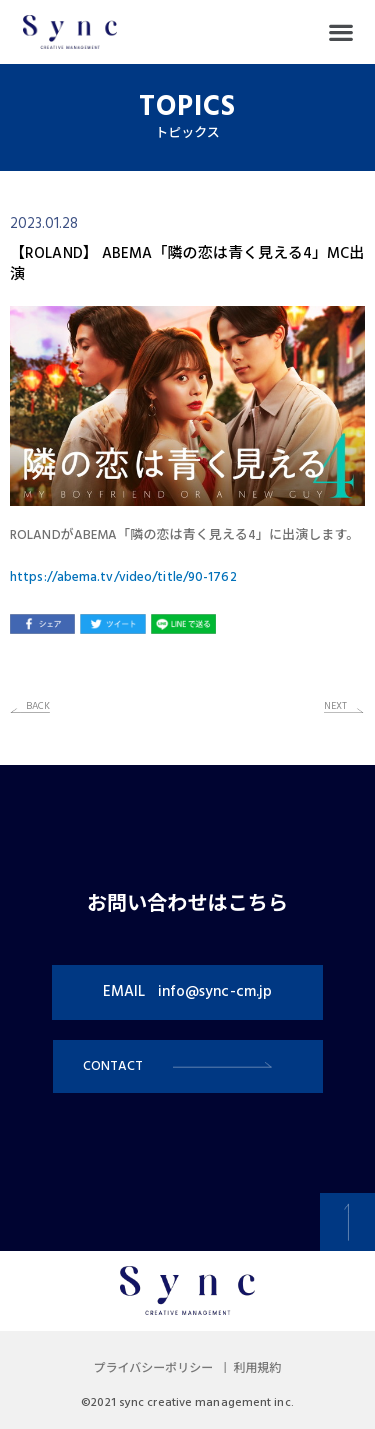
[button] (340, 32)
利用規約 (257, 1369)
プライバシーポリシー (154, 1369)
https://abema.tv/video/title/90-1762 (123, 577)
